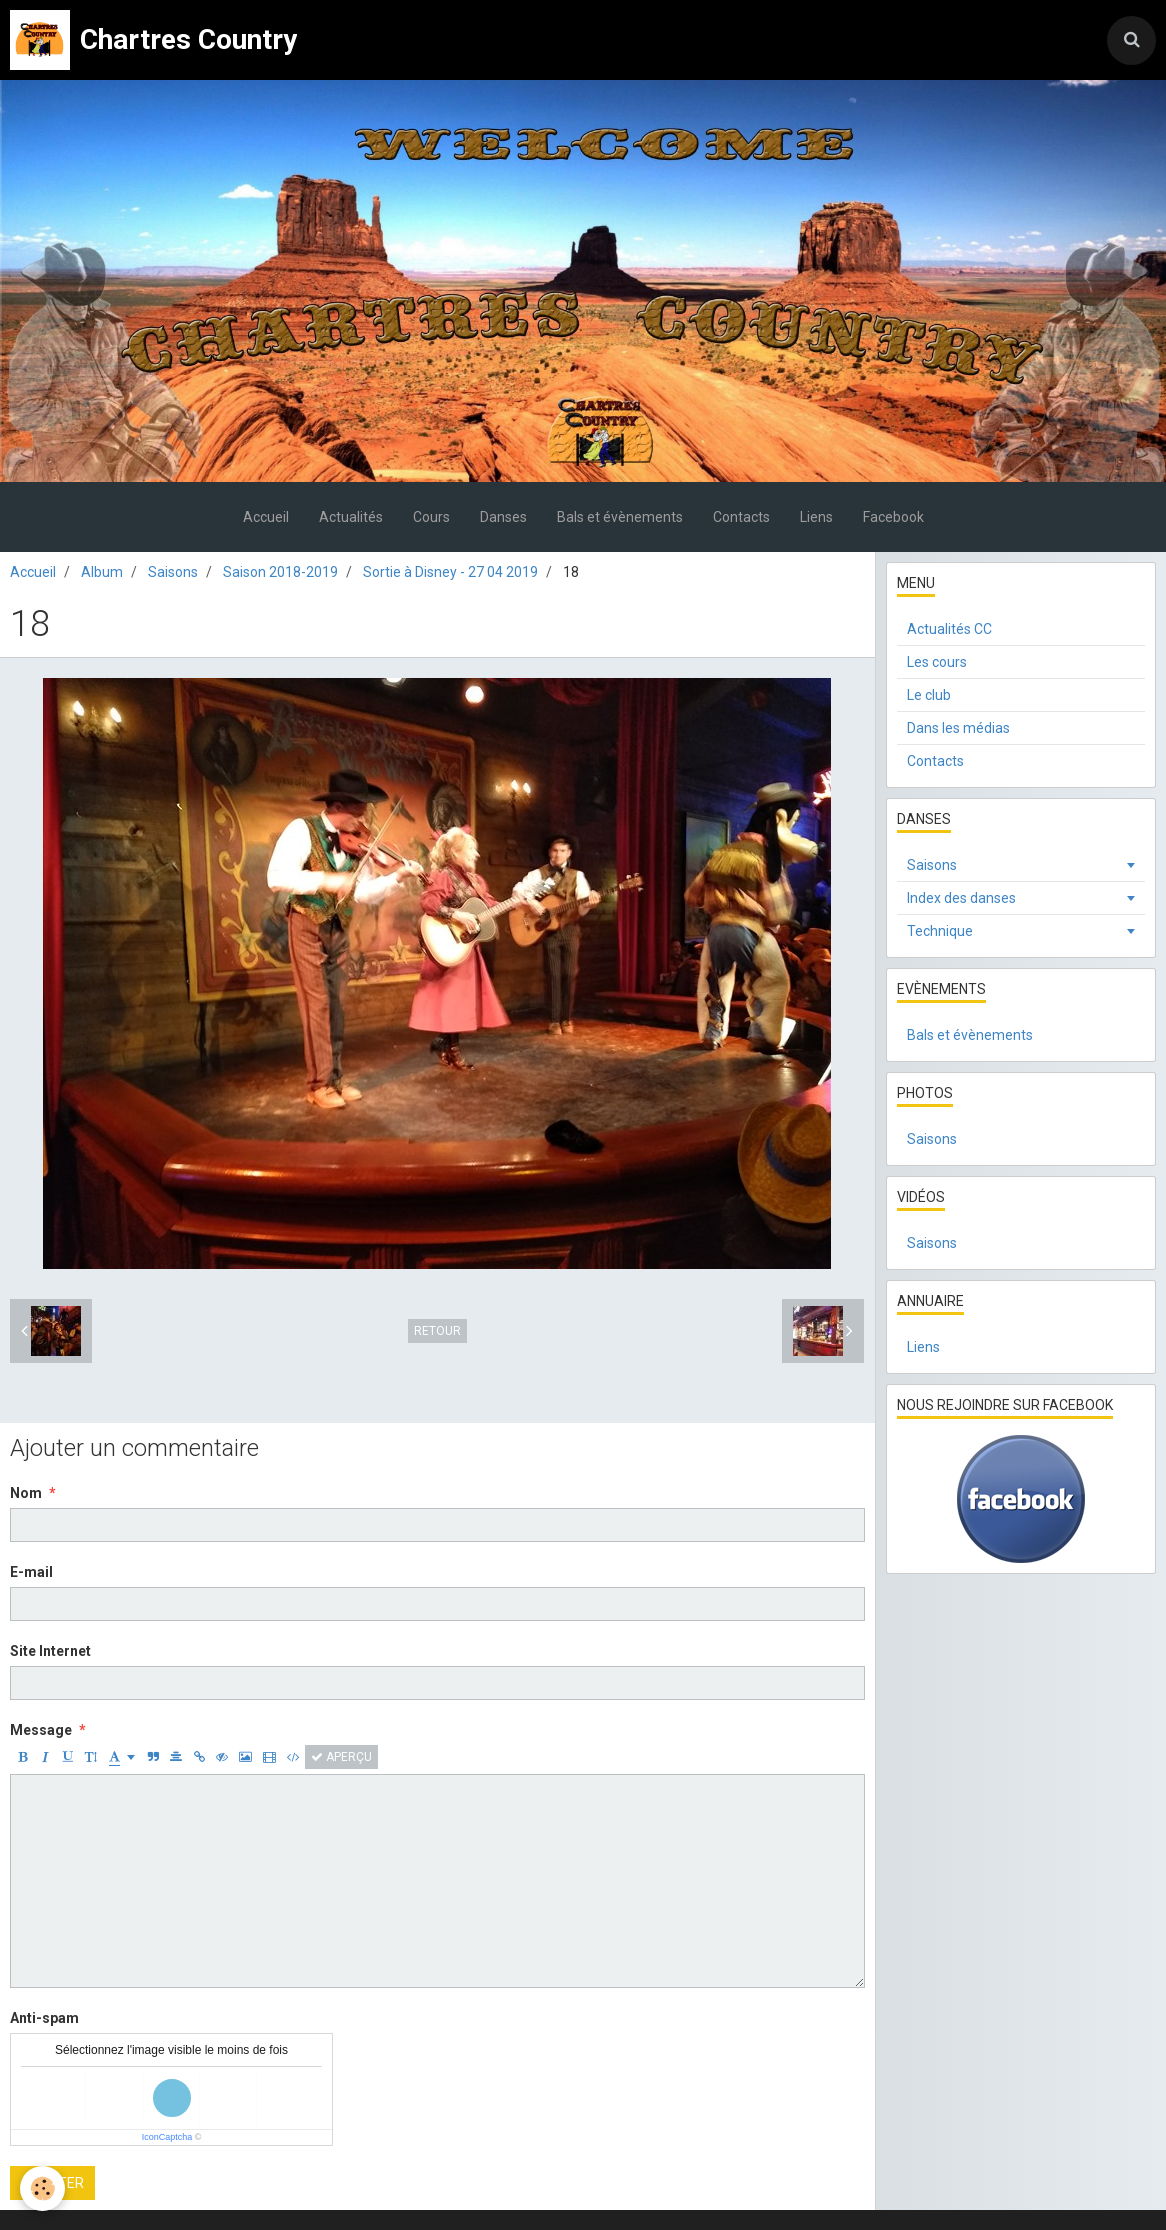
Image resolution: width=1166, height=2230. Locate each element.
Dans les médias (958, 728)
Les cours (937, 662)
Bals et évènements (620, 517)
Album (102, 572)
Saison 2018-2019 (280, 572)
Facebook (893, 517)
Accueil (266, 517)
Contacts (741, 517)
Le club (929, 695)
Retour (437, 1331)
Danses (503, 517)
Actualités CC (949, 629)
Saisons (173, 572)
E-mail (31, 1572)
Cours (431, 517)
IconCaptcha (167, 2137)
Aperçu (341, 1757)
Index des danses (961, 898)
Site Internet (50, 1651)
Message (41, 1730)
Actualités (351, 517)
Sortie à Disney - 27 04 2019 (450, 572)
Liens (816, 517)
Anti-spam (44, 2018)
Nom (26, 1493)
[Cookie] (42, 2188)
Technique (940, 931)
